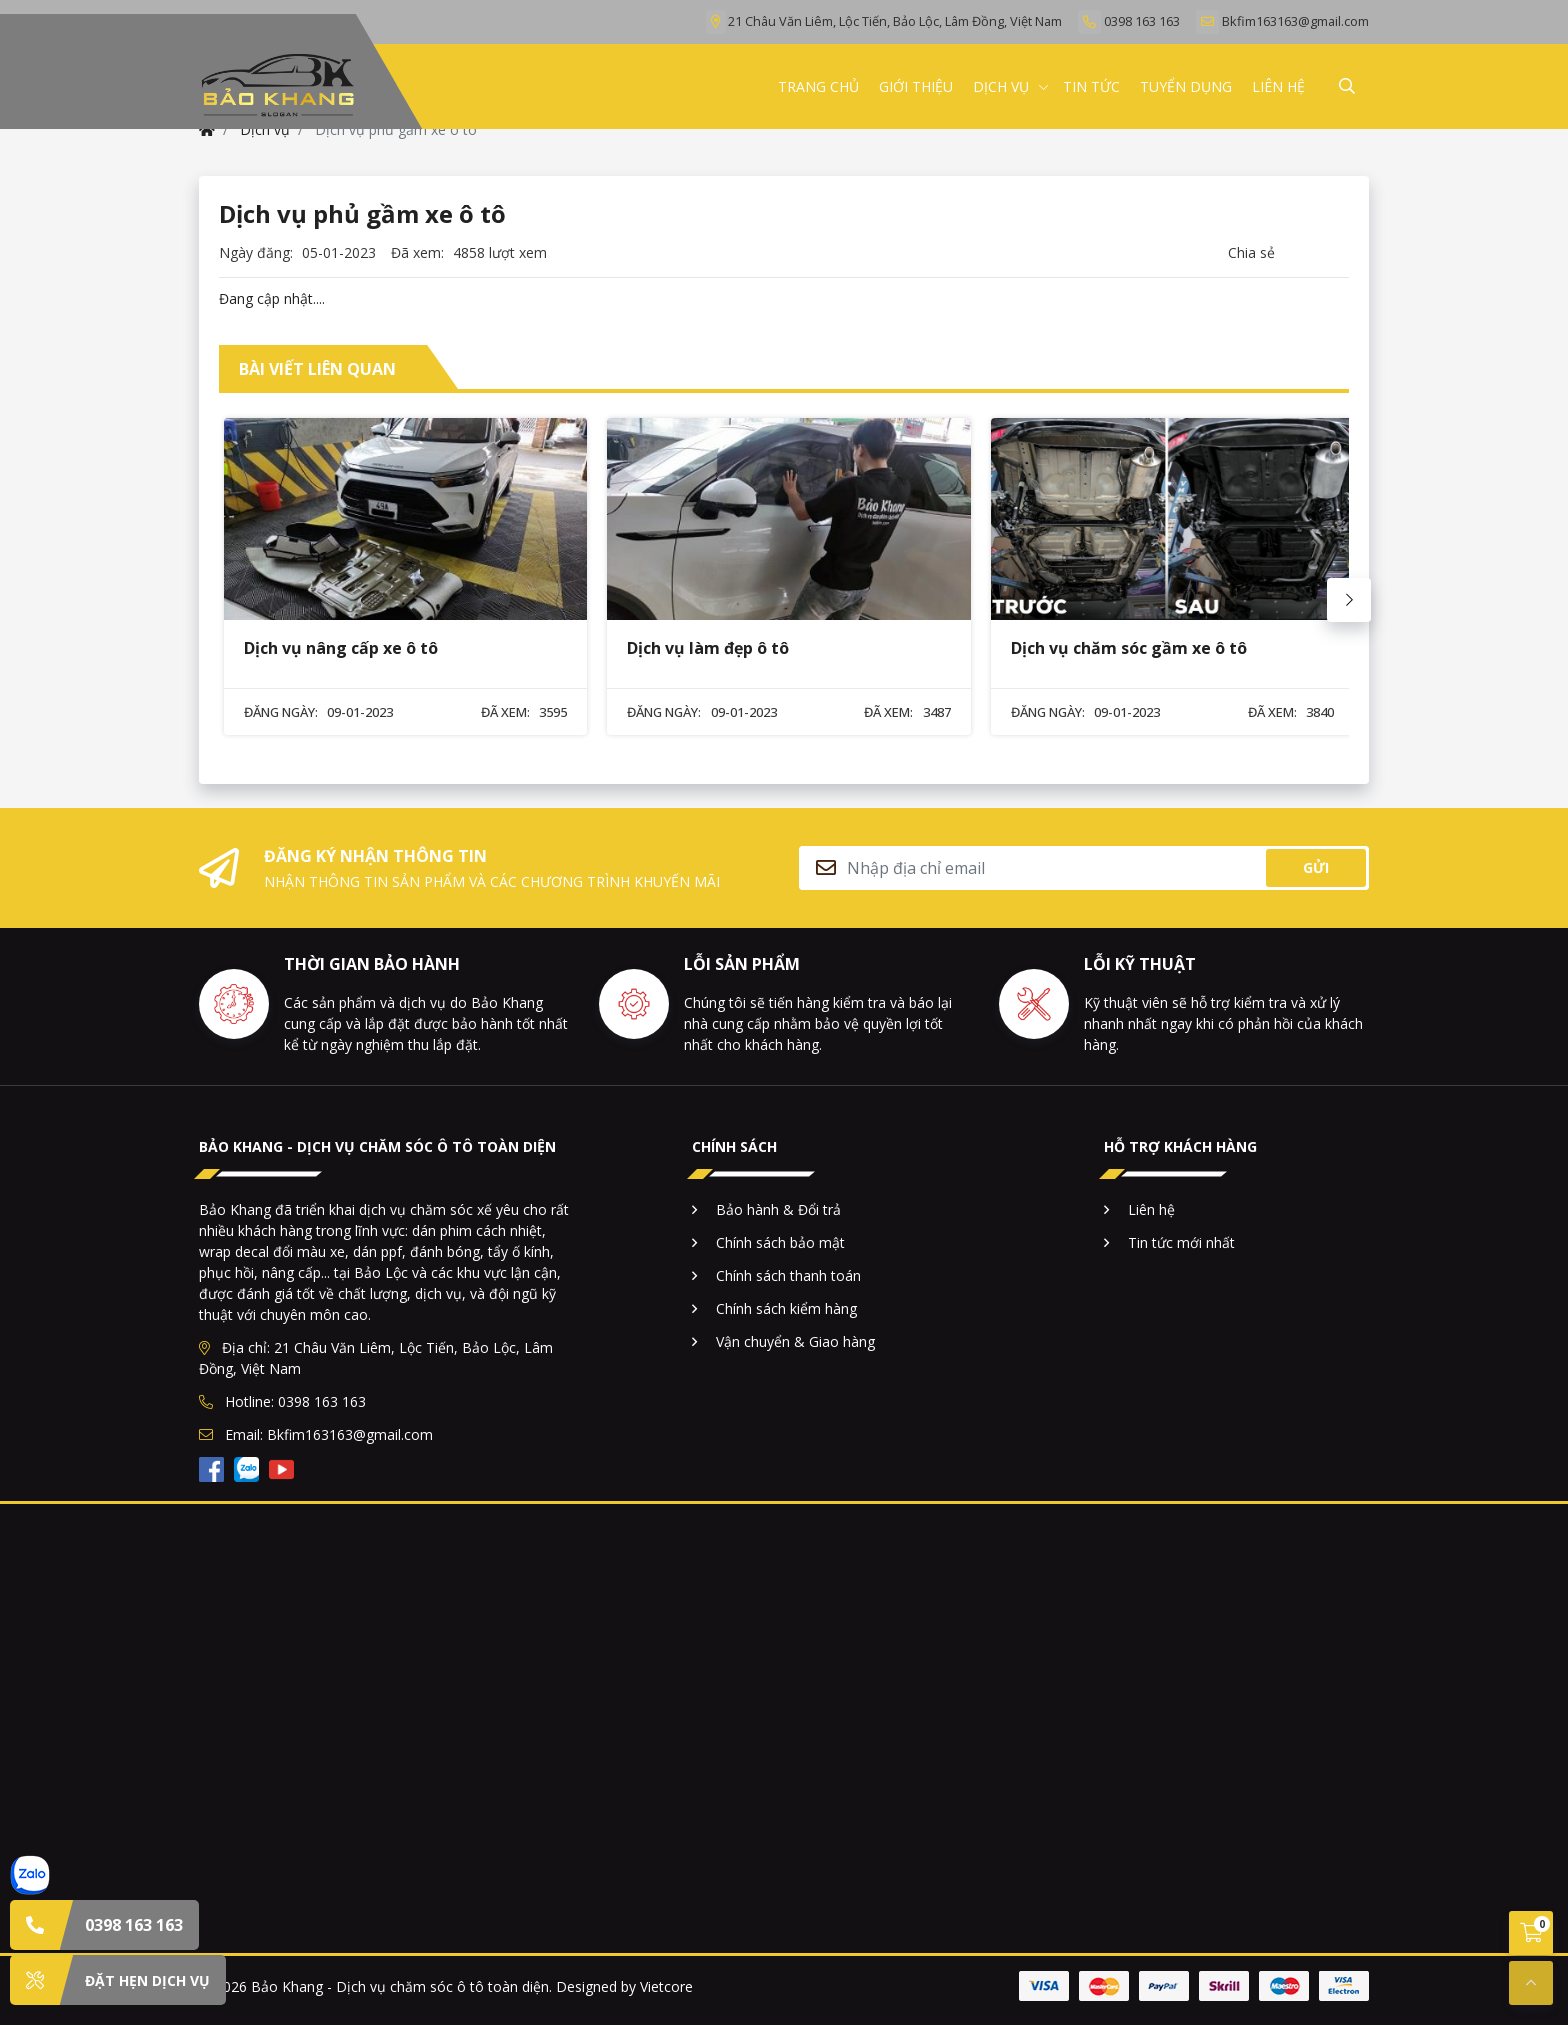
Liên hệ (1151, 1209)
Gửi (1316, 867)
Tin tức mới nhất (1181, 1242)
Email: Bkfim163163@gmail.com (316, 1434)
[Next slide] (1349, 600)
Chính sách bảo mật (780, 1242)
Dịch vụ (1001, 86)
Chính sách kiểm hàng (786, 1308)
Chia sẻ (1251, 252)
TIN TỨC (1091, 86)
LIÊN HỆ (1278, 86)
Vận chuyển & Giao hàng (795, 1341)
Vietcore (666, 1986)
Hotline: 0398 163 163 (282, 1401)
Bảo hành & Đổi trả (778, 1209)
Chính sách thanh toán (788, 1275)
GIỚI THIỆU (916, 86)
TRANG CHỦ (818, 86)
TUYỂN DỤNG (1186, 86)
